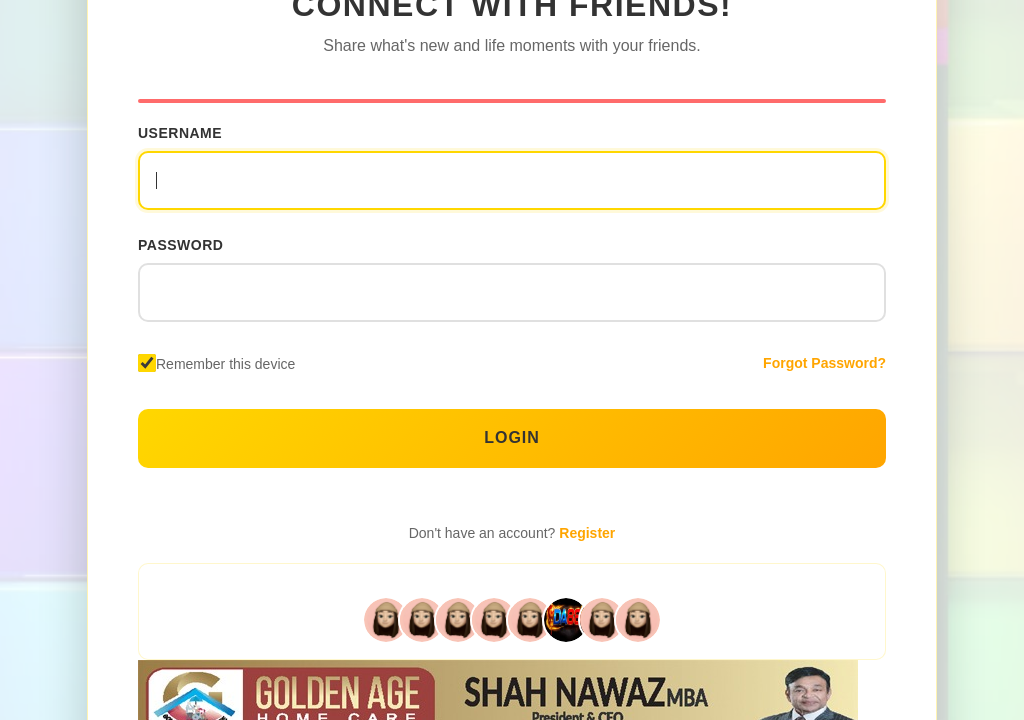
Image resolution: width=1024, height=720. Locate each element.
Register (587, 533)
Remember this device (225, 364)
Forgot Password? (824, 363)
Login (512, 437)
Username (180, 133)
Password (180, 245)
